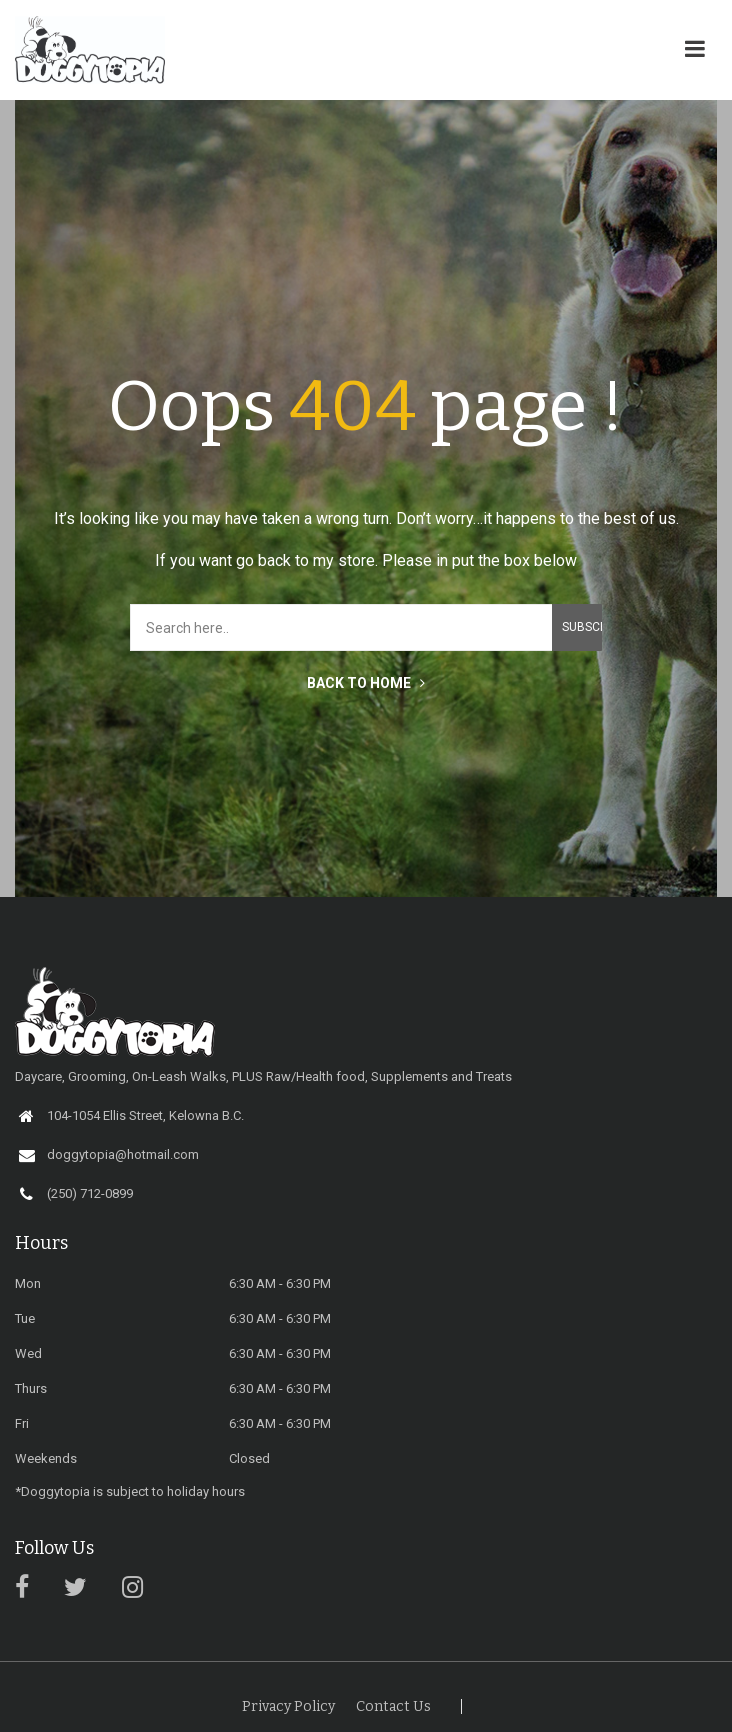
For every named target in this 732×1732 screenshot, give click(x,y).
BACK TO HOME (366, 683)
